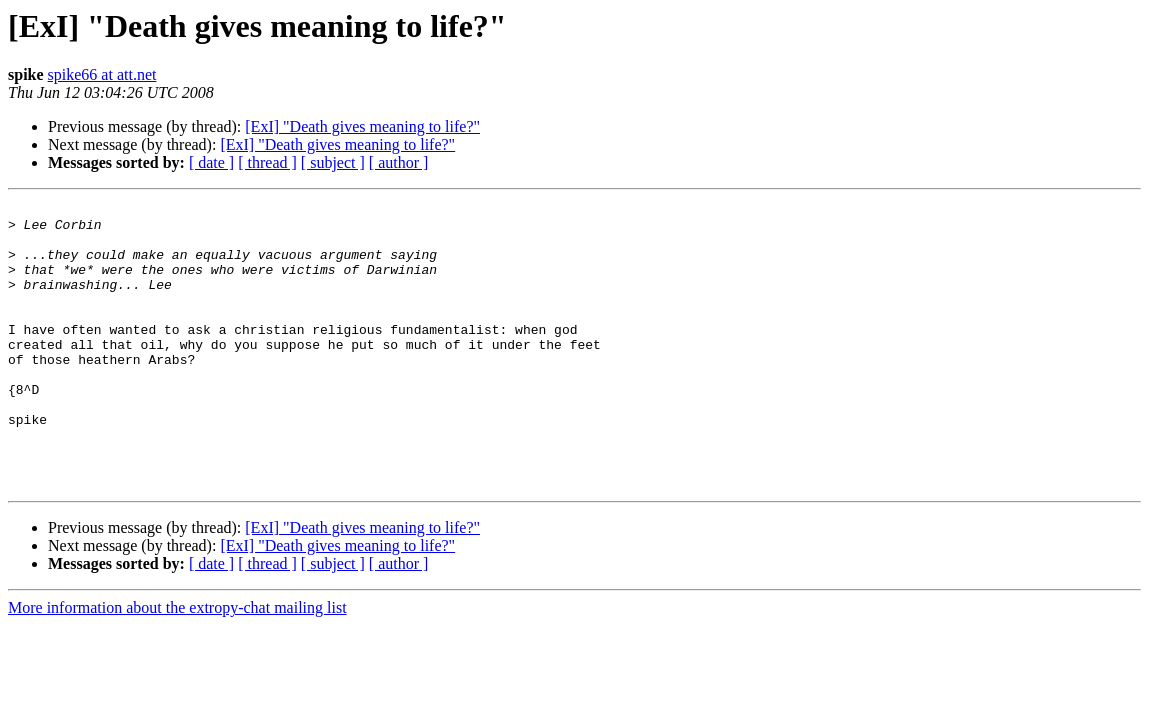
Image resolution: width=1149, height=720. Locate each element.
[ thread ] (267, 162)
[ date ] (211, 162)
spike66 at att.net (102, 74)
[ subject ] (333, 162)
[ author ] (399, 162)
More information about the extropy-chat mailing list (177, 664)
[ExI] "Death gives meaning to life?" (362, 126)
